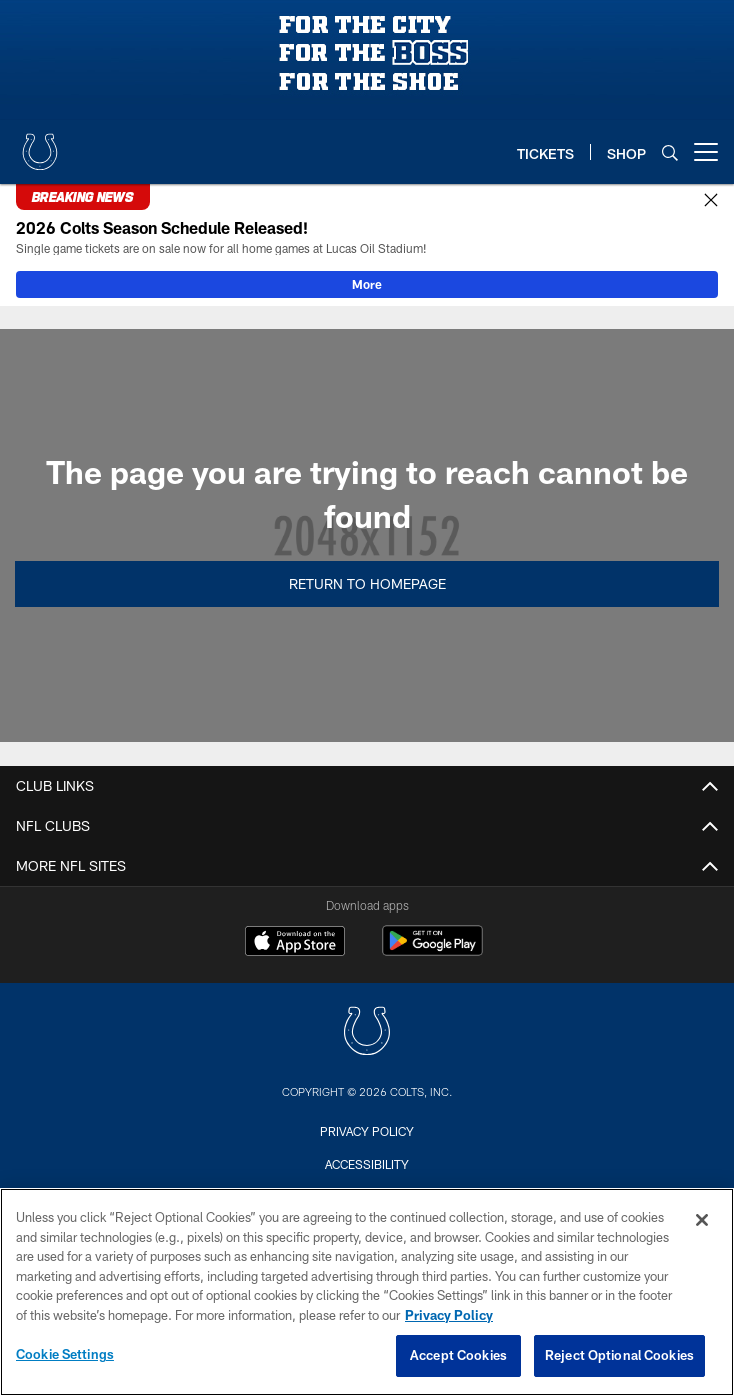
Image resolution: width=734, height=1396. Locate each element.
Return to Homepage (367, 583)
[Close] (711, 201)
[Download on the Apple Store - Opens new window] (295, 943)
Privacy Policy (367, 1131)
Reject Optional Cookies (619, 1355)
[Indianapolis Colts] (367, 1033)
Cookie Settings (65, 1354)
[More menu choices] (706, 152)
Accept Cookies (458, 1355)
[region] (367, 1292)
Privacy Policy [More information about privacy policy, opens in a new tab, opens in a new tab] (449, 1315)
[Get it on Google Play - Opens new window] (432, 950)
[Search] (670, 152)
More (367, 284)
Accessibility (367, 1164)
